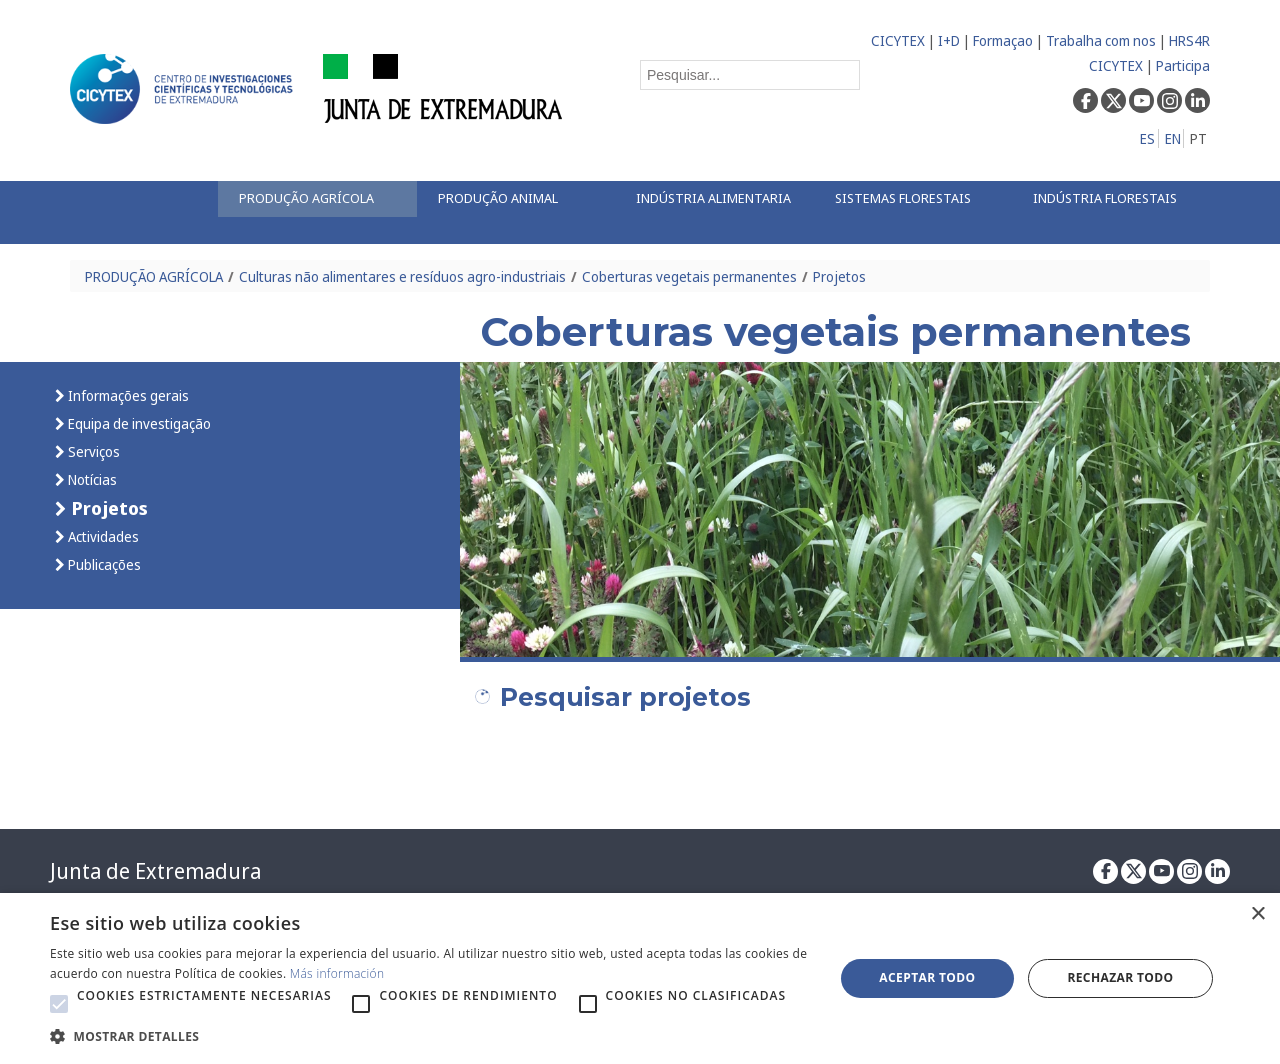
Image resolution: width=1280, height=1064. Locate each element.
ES (1147, 138)
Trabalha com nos (1101, 40)
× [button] (1257, 914)
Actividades (102, 536)
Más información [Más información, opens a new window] (337, 973)
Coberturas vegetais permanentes (689, 276)
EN (1173, 138)
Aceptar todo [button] (927, 977)
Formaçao (1003, 40)
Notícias (91, 479)
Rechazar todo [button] (1120, 977)
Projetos (839, 276)
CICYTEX (898, 40)
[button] (59, 1004)
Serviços (92, 451)
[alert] (640, 978)
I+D (949, 40)
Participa (1183, 65)
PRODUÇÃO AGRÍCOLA (154, 276)
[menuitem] (317, 199)
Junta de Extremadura (155, 871)
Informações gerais (127, 395)
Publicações (103, 564)
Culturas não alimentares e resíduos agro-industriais (402, 276)
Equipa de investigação (138, 423)
